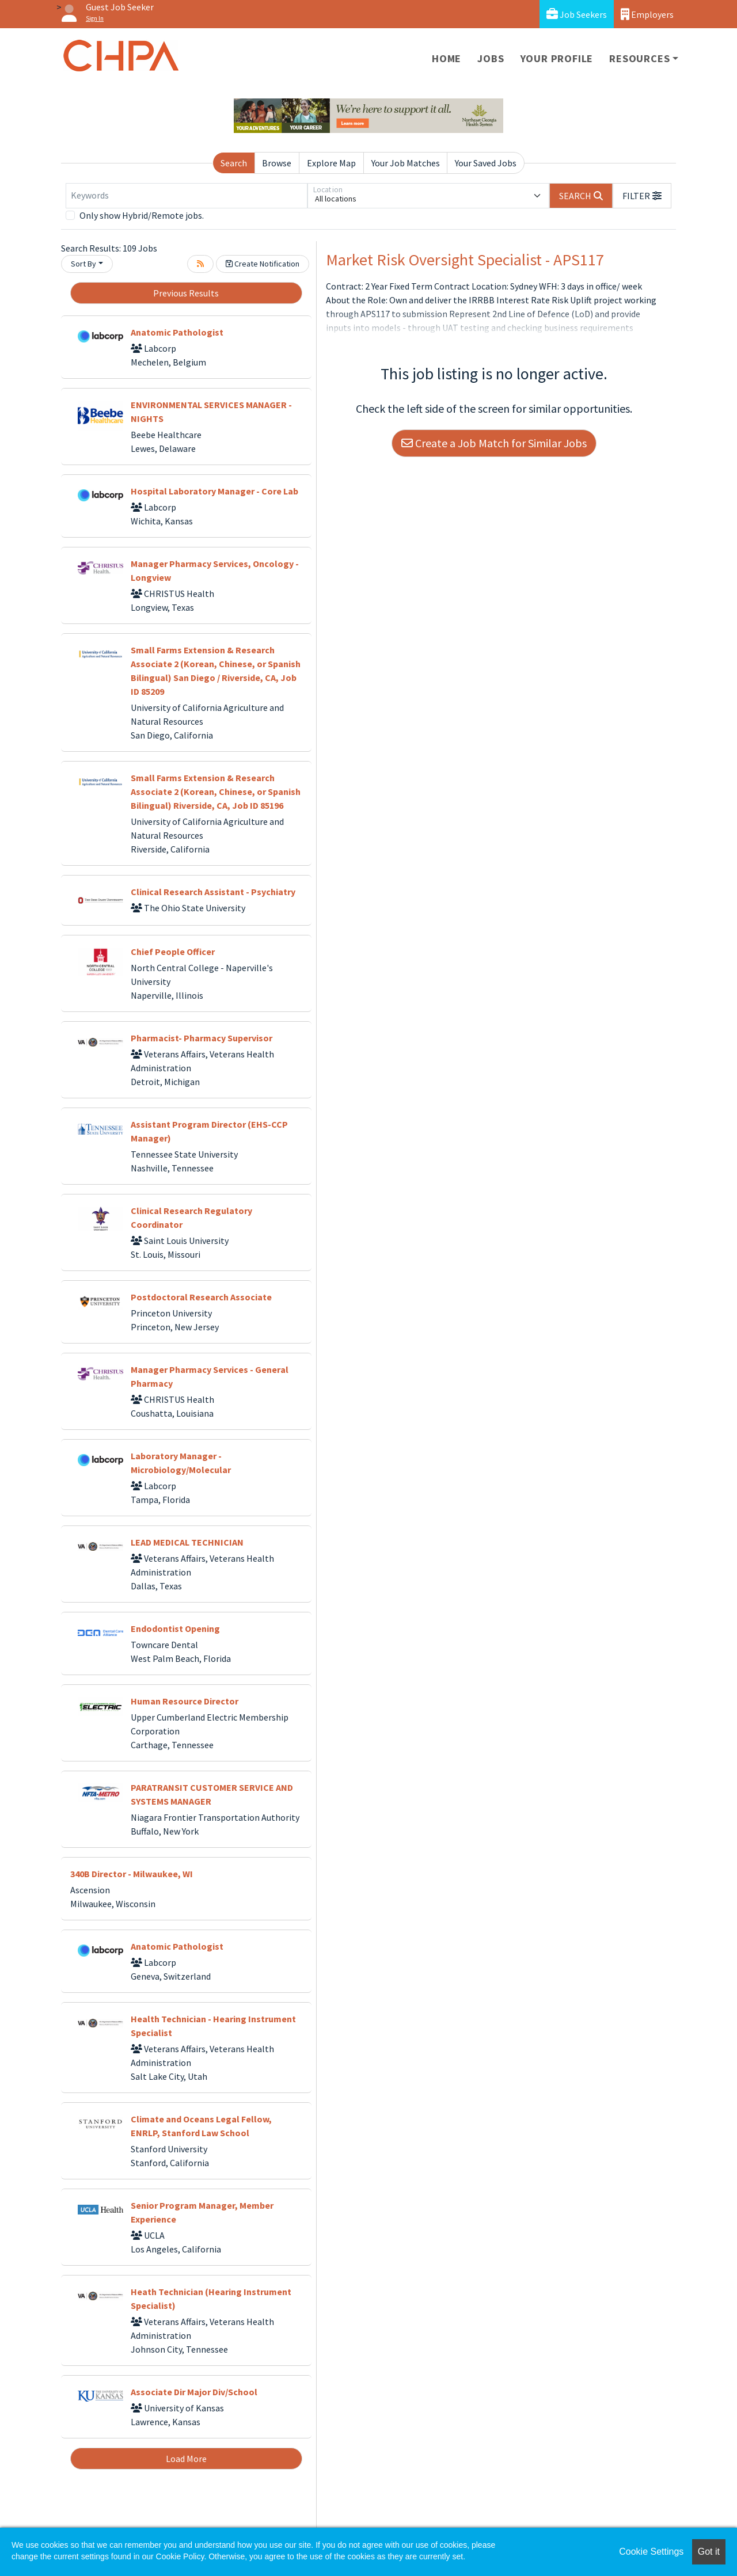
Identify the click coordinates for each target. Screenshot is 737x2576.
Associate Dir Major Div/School (194, 2392)
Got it (709, 2551)
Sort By (83, 263)
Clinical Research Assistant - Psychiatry (213, 891)
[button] (642, 195)
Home (446, 58)
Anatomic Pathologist (177, 332)
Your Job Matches (405, 163)
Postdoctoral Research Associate (201, 1297)
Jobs (490, 58)
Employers (647, 14)
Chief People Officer (173, 951)
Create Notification (262, 263)
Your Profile (557, 58)
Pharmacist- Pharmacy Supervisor (201, 1038)
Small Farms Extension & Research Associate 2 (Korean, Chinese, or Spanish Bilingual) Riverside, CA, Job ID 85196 (216, 791)
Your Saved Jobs (485, 163)
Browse (276, 163)
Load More (186, 2458)
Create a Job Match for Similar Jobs (494, 443)
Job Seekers (576, 14)
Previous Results (186, 293)
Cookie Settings (651, 2551)
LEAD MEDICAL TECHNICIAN (187, 1542)
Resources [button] (639, 58)
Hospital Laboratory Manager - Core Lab (214, 491)
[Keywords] (186, 195)
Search (234, 163)
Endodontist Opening (175, 1628)
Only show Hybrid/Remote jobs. (141, 215)
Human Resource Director (184, 1701)
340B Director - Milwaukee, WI (131, 1873)
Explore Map (331, 163)
